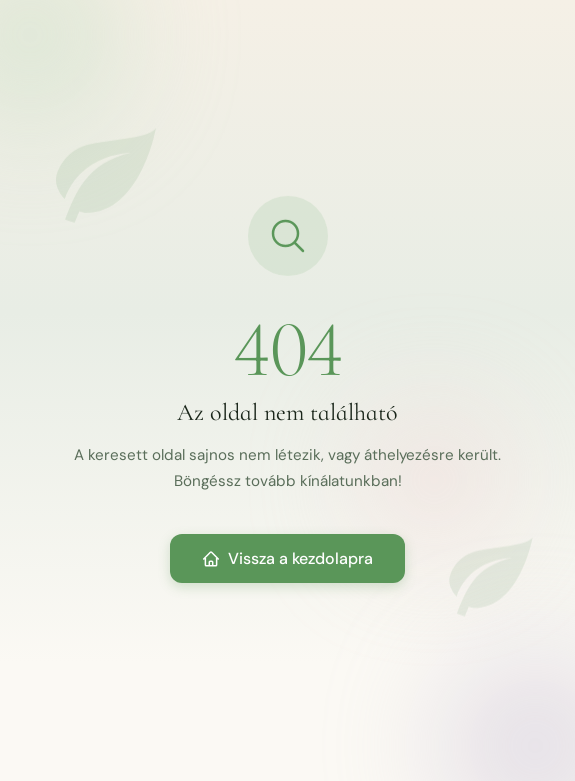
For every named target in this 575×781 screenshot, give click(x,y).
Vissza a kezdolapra (287, 558)
